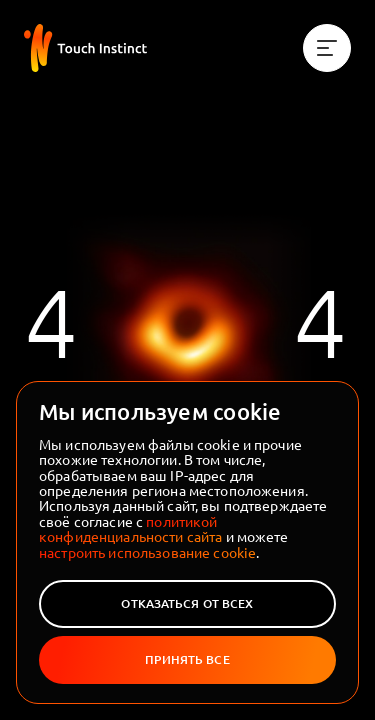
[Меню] (327, 48)
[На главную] (85, 48)
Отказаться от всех (187, 603)
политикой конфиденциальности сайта (130, 528)
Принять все (187, 659)
